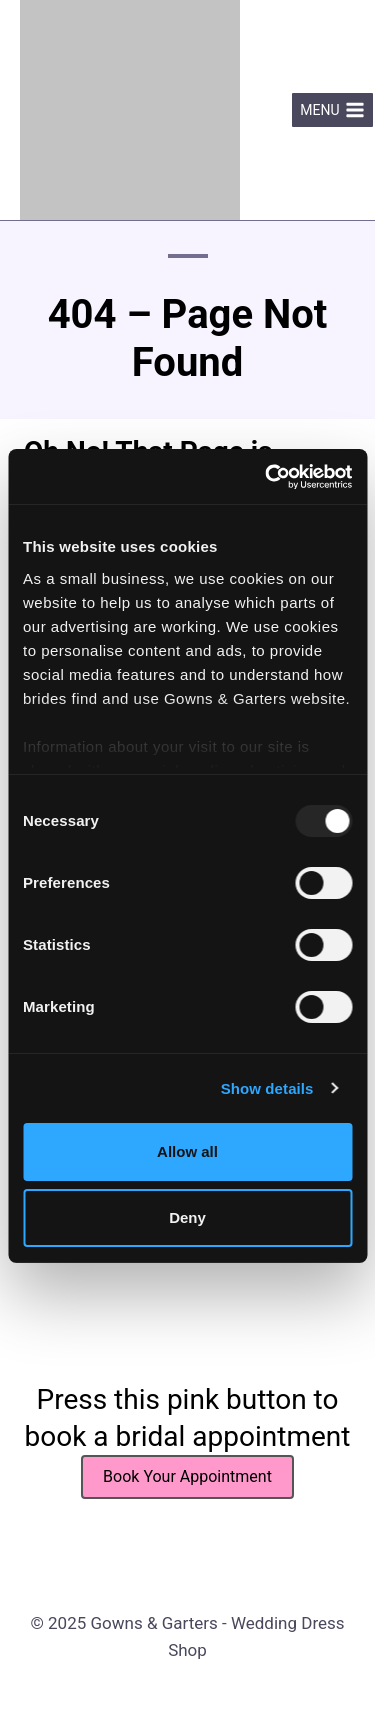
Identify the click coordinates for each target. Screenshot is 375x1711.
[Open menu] (332, 110)
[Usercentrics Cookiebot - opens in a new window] (267, 477)
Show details (267, 1088)
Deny (187, 1217)
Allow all (187, 1151)
